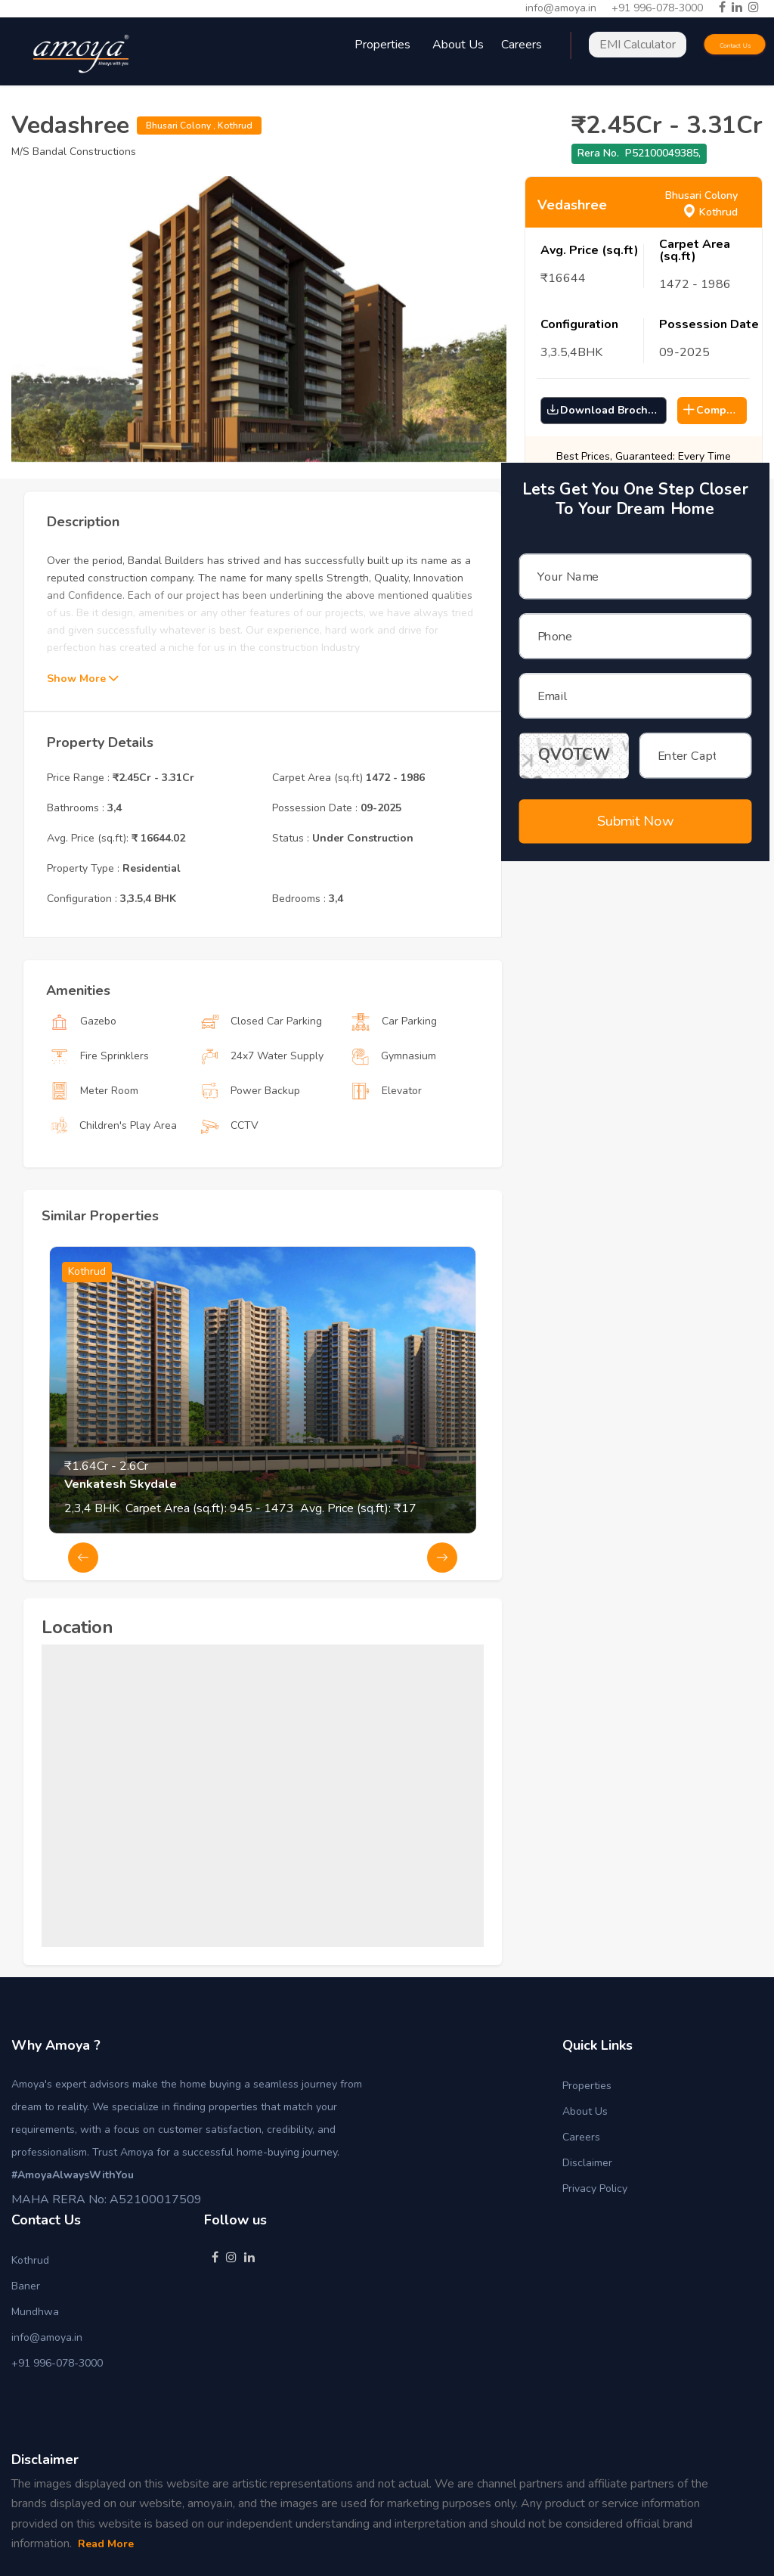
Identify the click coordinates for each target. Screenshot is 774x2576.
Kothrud (30, 2260)
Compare (713, 410)
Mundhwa (35, 2312)
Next (442, 1619)
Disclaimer (587, 2163)
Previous (83, 1619)
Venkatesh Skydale (120, 1546)
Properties (586, 2085)
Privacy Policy (594, 2188)
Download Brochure (605, 410)
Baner (25, 2286)
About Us (458, 44)
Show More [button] (82, 740)
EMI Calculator (637, 44)
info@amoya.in (560, 8)
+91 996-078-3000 (657, 8)
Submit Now (635, 800)
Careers (581, 2137)
